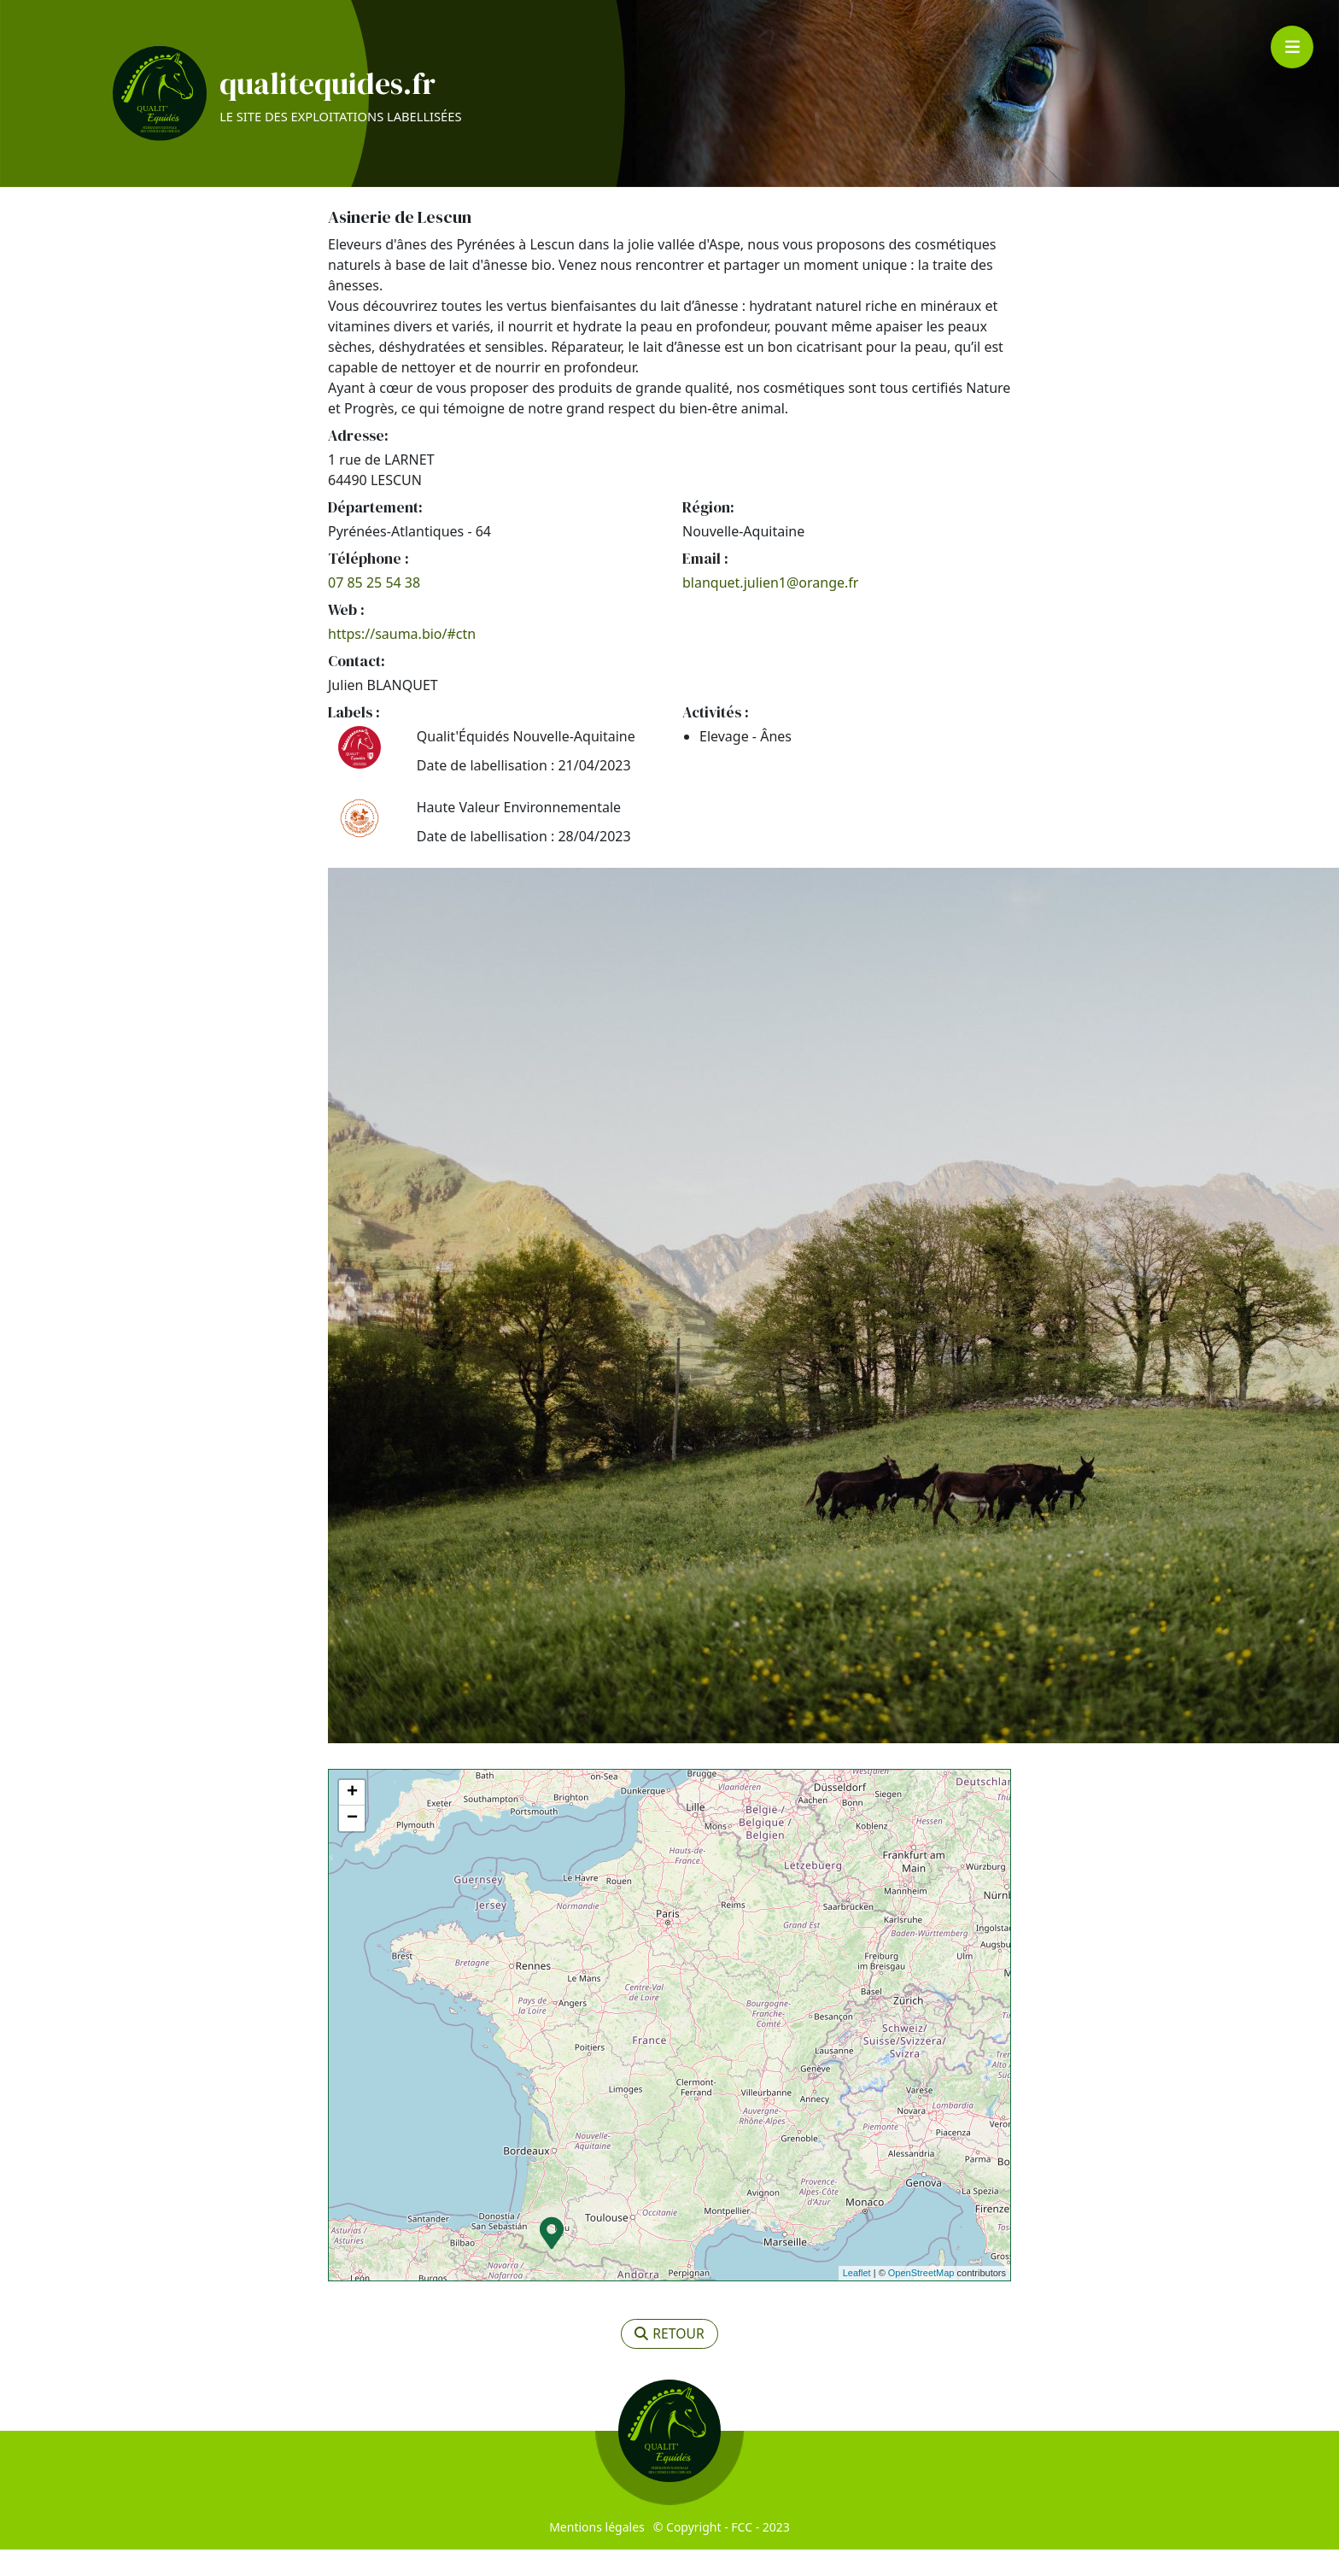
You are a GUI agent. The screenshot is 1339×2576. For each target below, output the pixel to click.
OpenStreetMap (921, 2300)
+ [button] (352, 1819)
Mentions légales (597, 2553)
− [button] (352, 1845)
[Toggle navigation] (1292, 47)
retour (669, 2360)
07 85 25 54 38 (374, 609)
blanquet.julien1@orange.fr (770, 609)
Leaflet (857, 2300)
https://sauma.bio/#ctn (402, 660)
